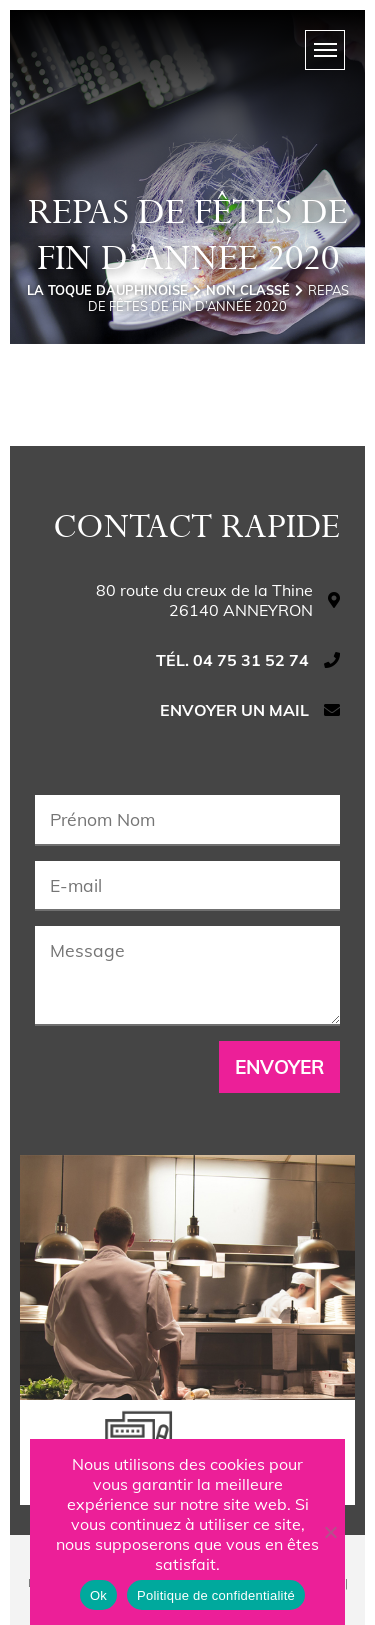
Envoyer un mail (234, 710)
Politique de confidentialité (216, 1595)
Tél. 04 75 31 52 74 (232, 660)
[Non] (330, 1532)
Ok (98, 1595)
